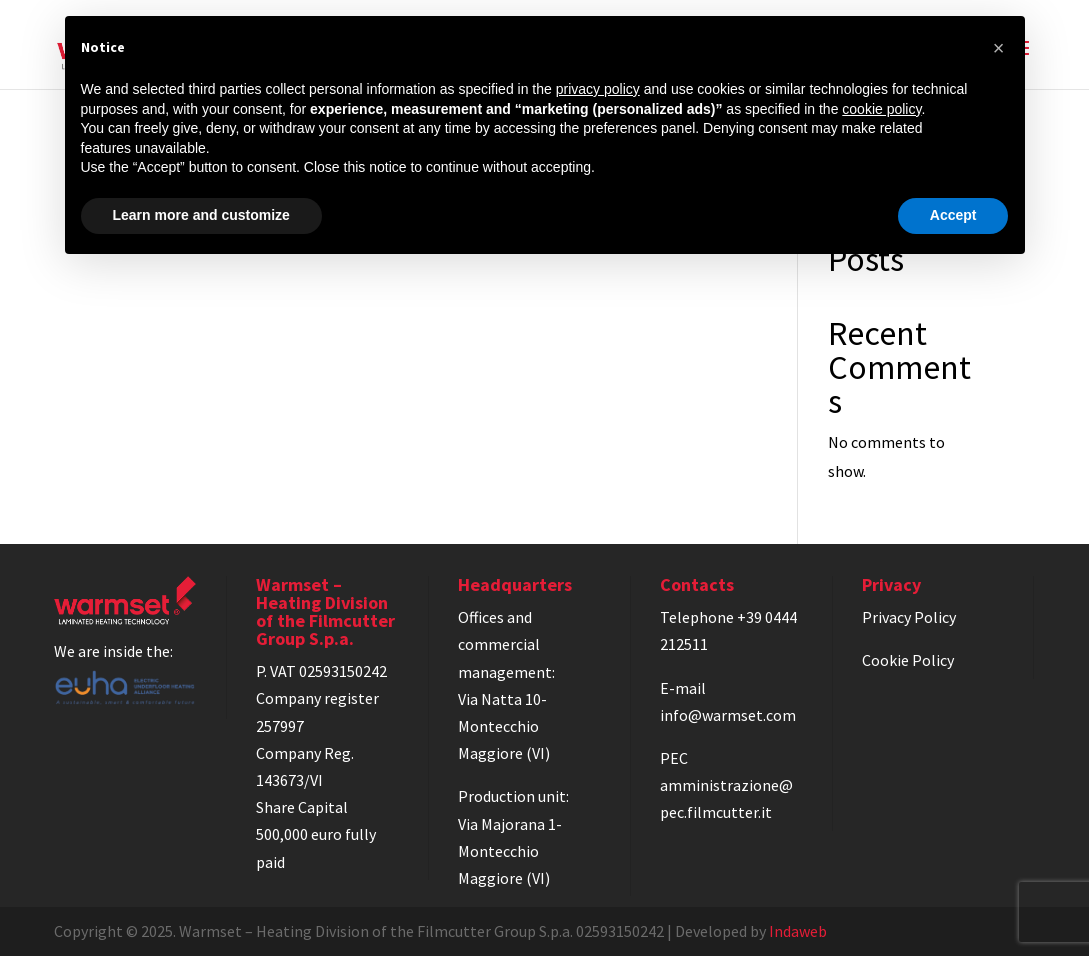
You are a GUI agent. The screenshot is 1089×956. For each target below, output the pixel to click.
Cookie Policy (908, 660)
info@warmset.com (728, 715)
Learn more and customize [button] (201, 215)
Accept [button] (953, 215)
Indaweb (798, 931)
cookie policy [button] (881, 109)
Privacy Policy (909, 617)
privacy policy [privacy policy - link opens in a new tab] (598, 89)
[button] (999, 48)
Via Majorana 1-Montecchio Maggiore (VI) (510, 851)
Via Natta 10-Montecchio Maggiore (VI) (504, 726)
